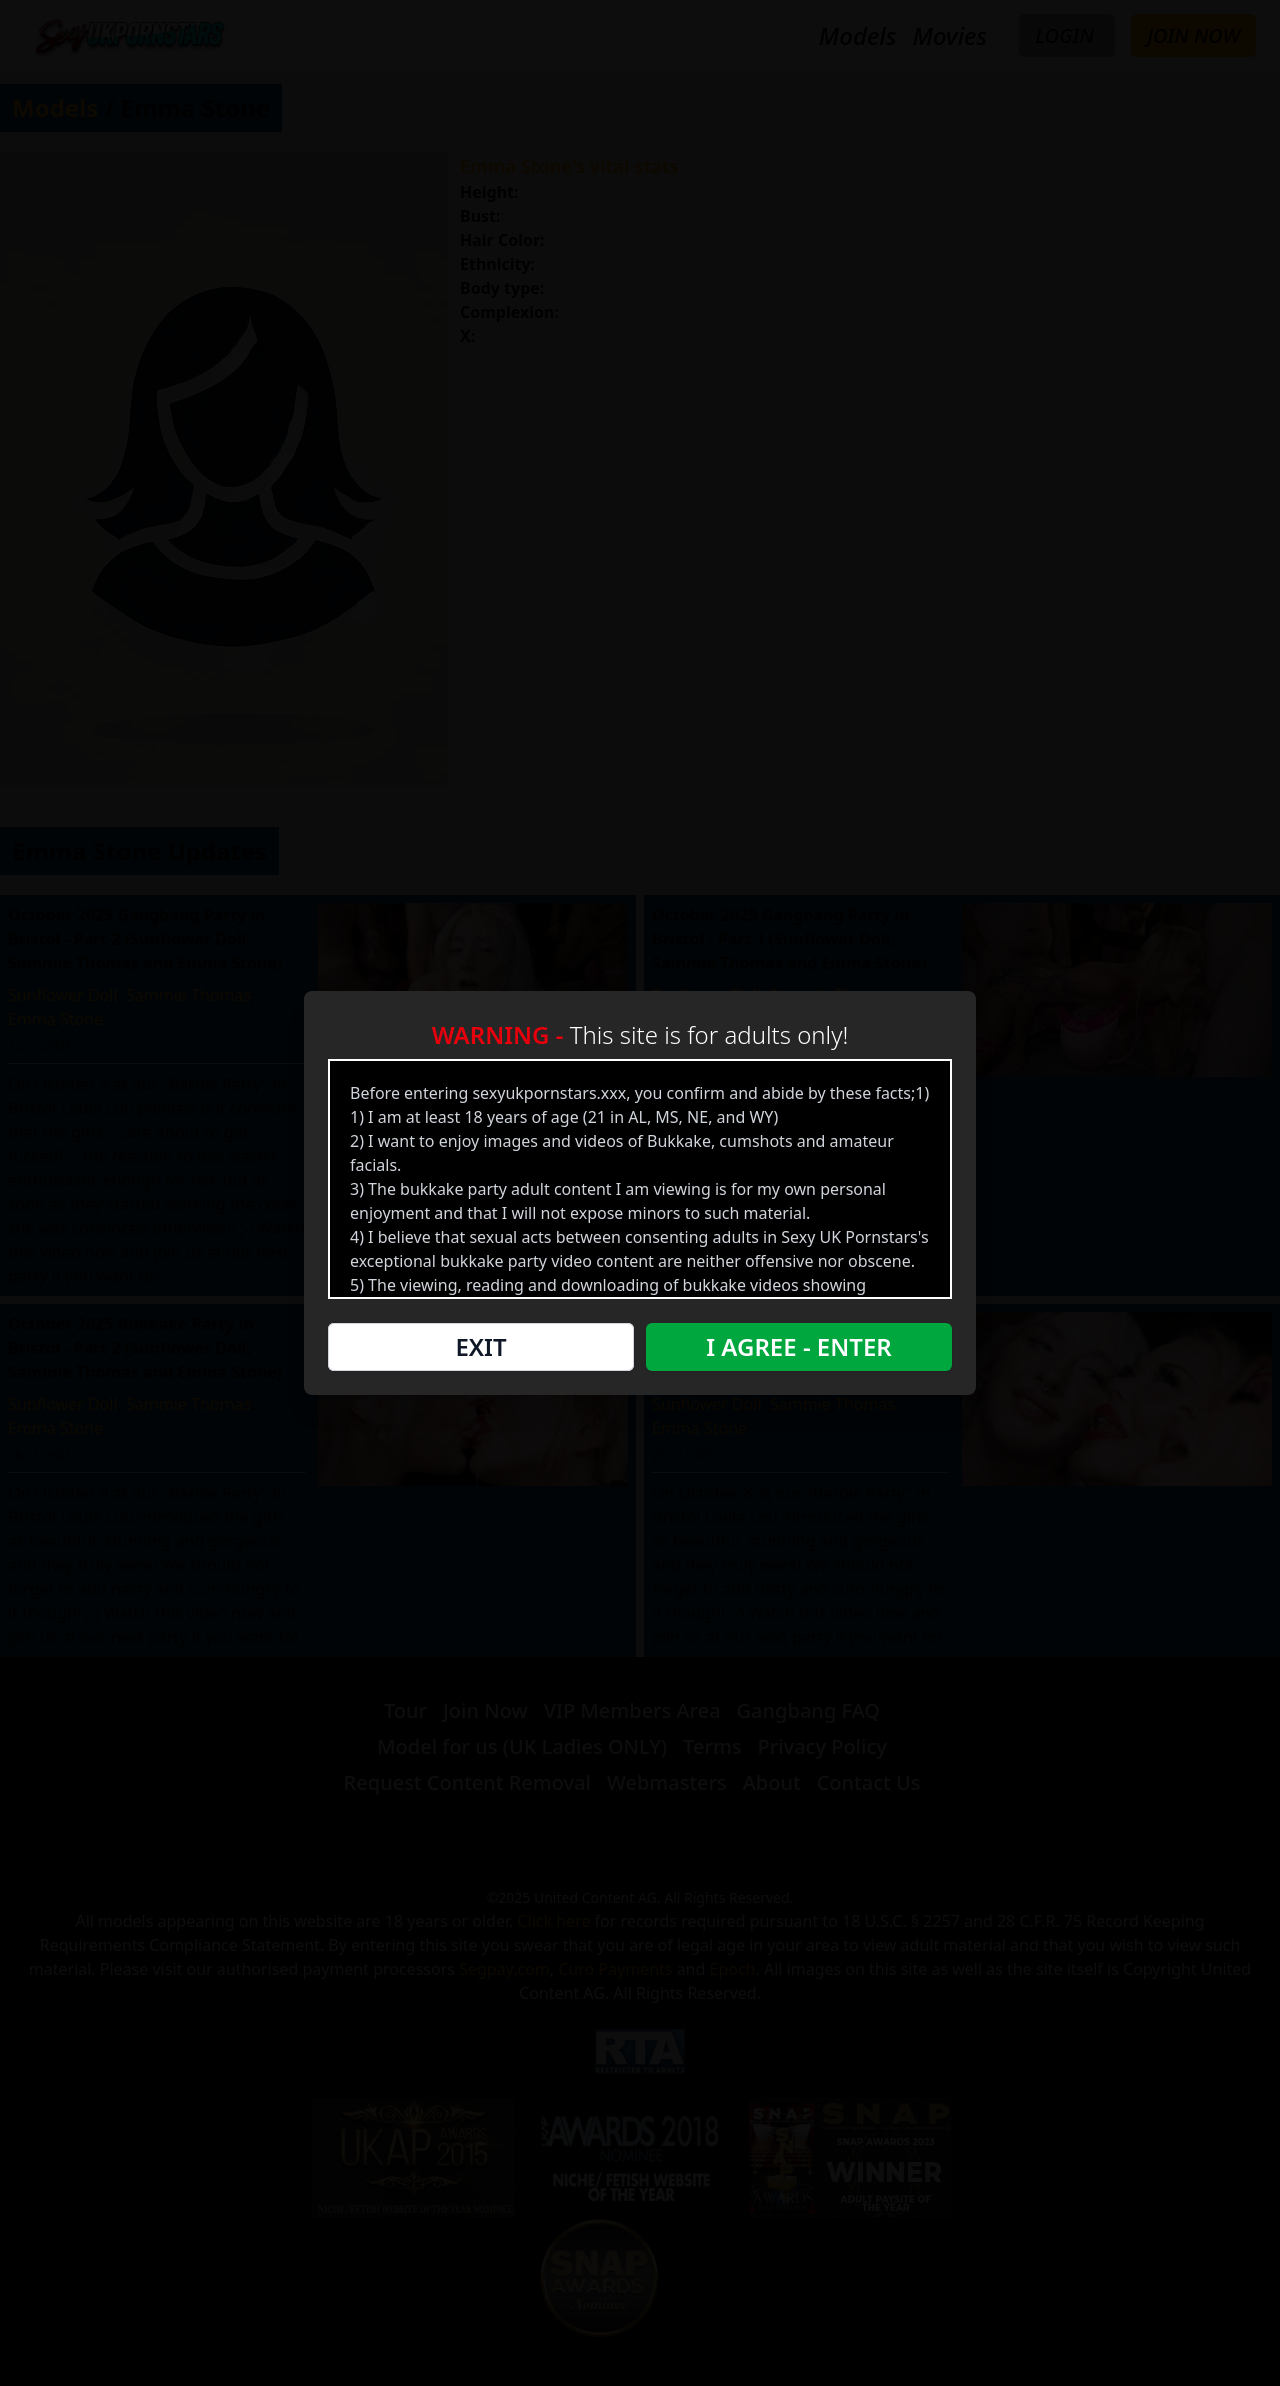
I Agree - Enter (798, 1346)
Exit (480, 1346)
